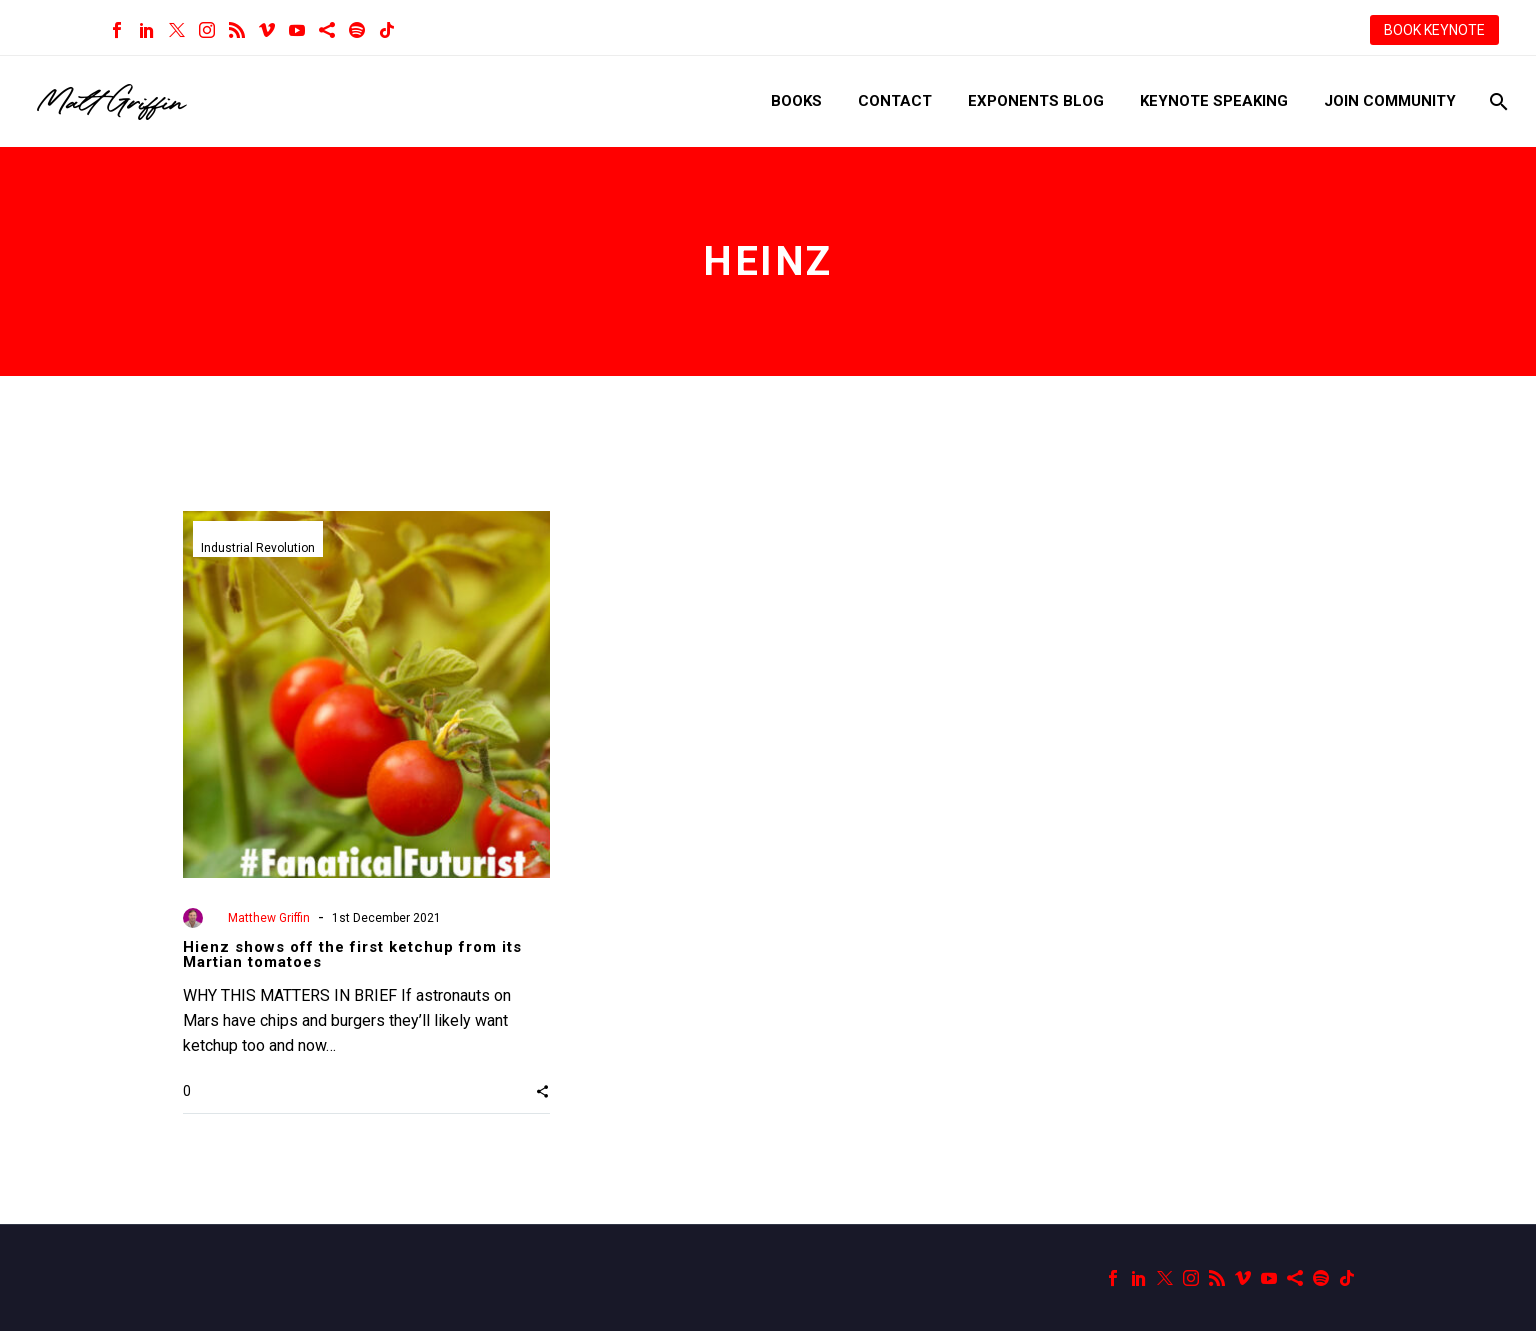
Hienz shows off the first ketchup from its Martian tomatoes (352, 954)
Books (796, 101)
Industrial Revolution (258, 548)
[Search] (1496, 101)
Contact (895, 101)
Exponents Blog (1036, 101)
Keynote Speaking (1214, 101)
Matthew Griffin (269, 918)
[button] (542, 1091)
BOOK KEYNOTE (1434, 30)
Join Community (1390, 101)
